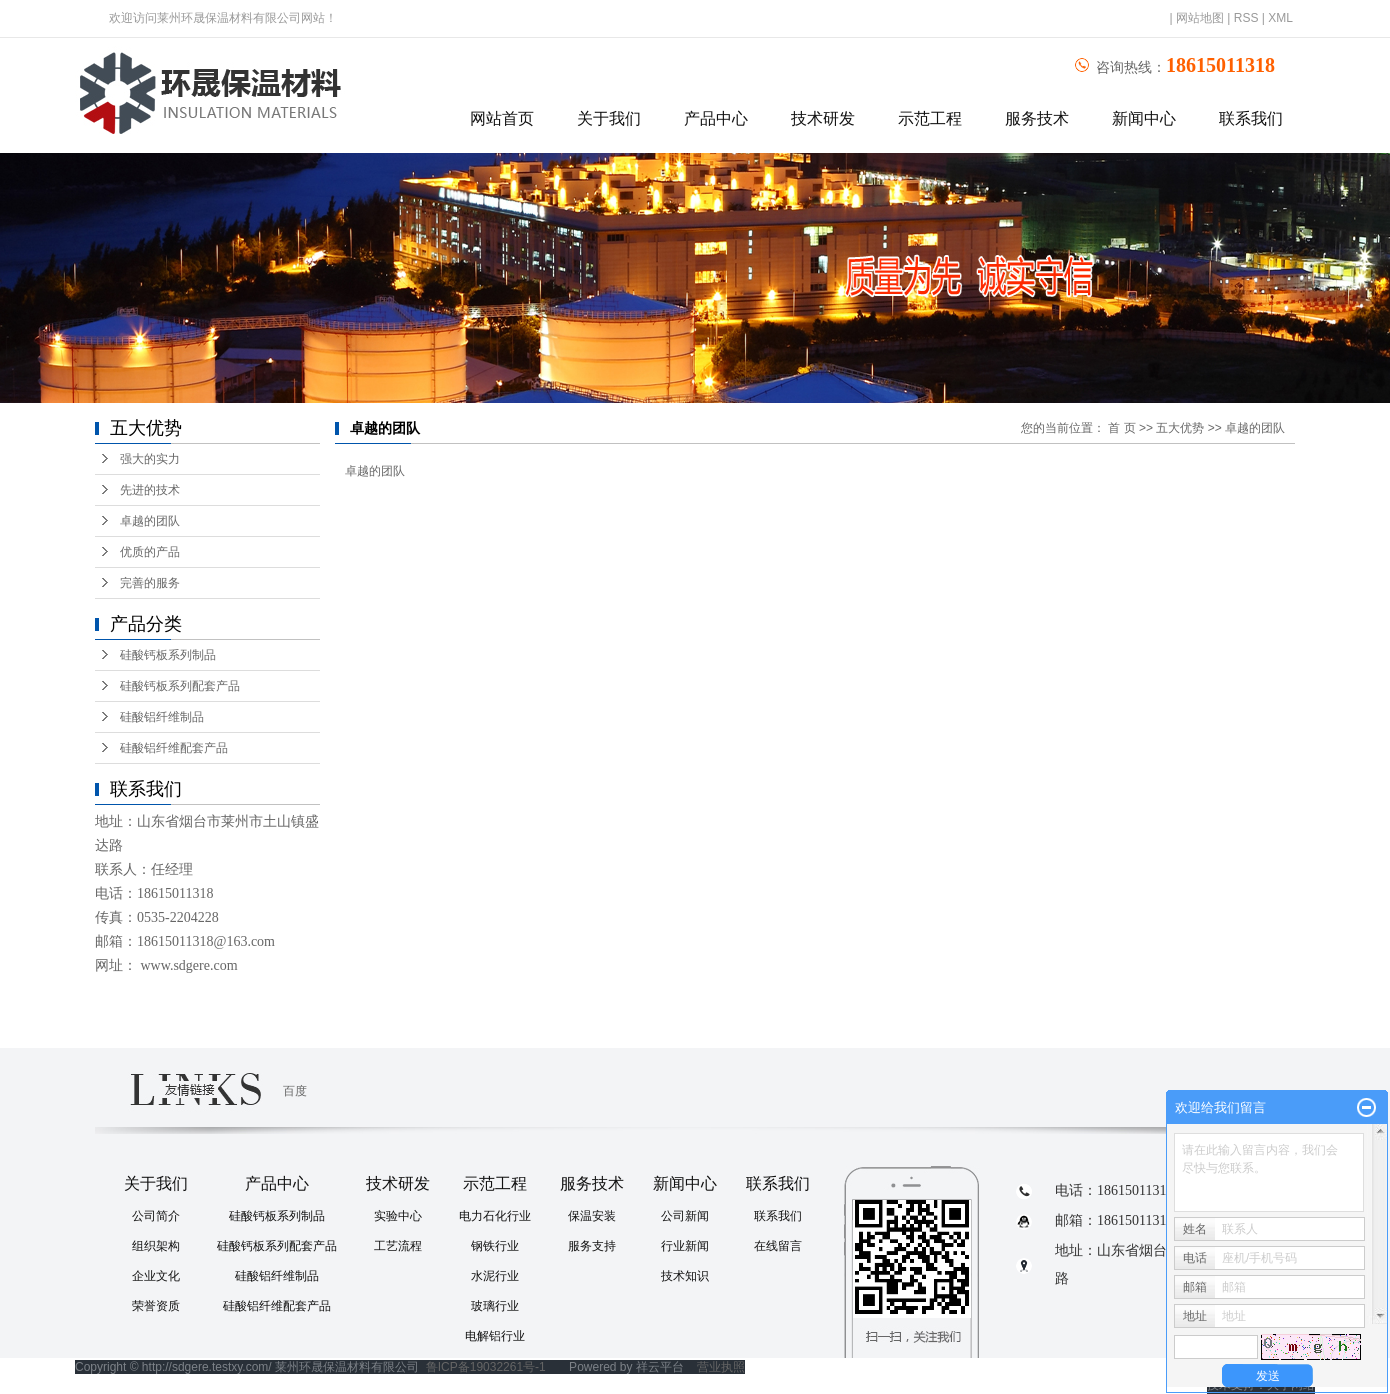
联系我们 (1251, 118)
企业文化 (156, 1276)
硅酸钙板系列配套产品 (180, 686)
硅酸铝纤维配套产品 (174, 748)
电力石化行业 (495, 1216)
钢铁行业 (495, 1246)
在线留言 (778, 1246)
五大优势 (1180, 428)
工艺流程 (398, 1246)
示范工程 (930, 118)
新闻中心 (1144, 118)
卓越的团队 (150, 521)
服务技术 (1037, 118)
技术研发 (823, 118)
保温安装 (592, 1216)
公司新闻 (685, 1216)
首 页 (1121, 428)
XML (1280, 18)
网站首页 (502, 118)
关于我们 (609, 118)
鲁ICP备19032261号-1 (486, 1367)
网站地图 (1200, 18)
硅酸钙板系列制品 (168, 655)
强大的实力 (150, 459)
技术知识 (685, 1276)
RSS (1246, 18)
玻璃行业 (495, 1306)
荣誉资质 (156, 1306)
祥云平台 (660, 1367)
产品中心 (716, 118)
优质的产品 (150, 552)
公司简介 (156, 1216)
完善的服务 (150, 583)
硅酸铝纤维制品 (162, 717)
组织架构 (156, 1246)
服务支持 (592, 1246)
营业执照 (721, 1367)
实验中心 (398, 1216)
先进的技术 (150, 490)
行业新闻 (685, 1246)
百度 (295, 1091)
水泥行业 (495, 1276)
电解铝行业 (495, 1336)
